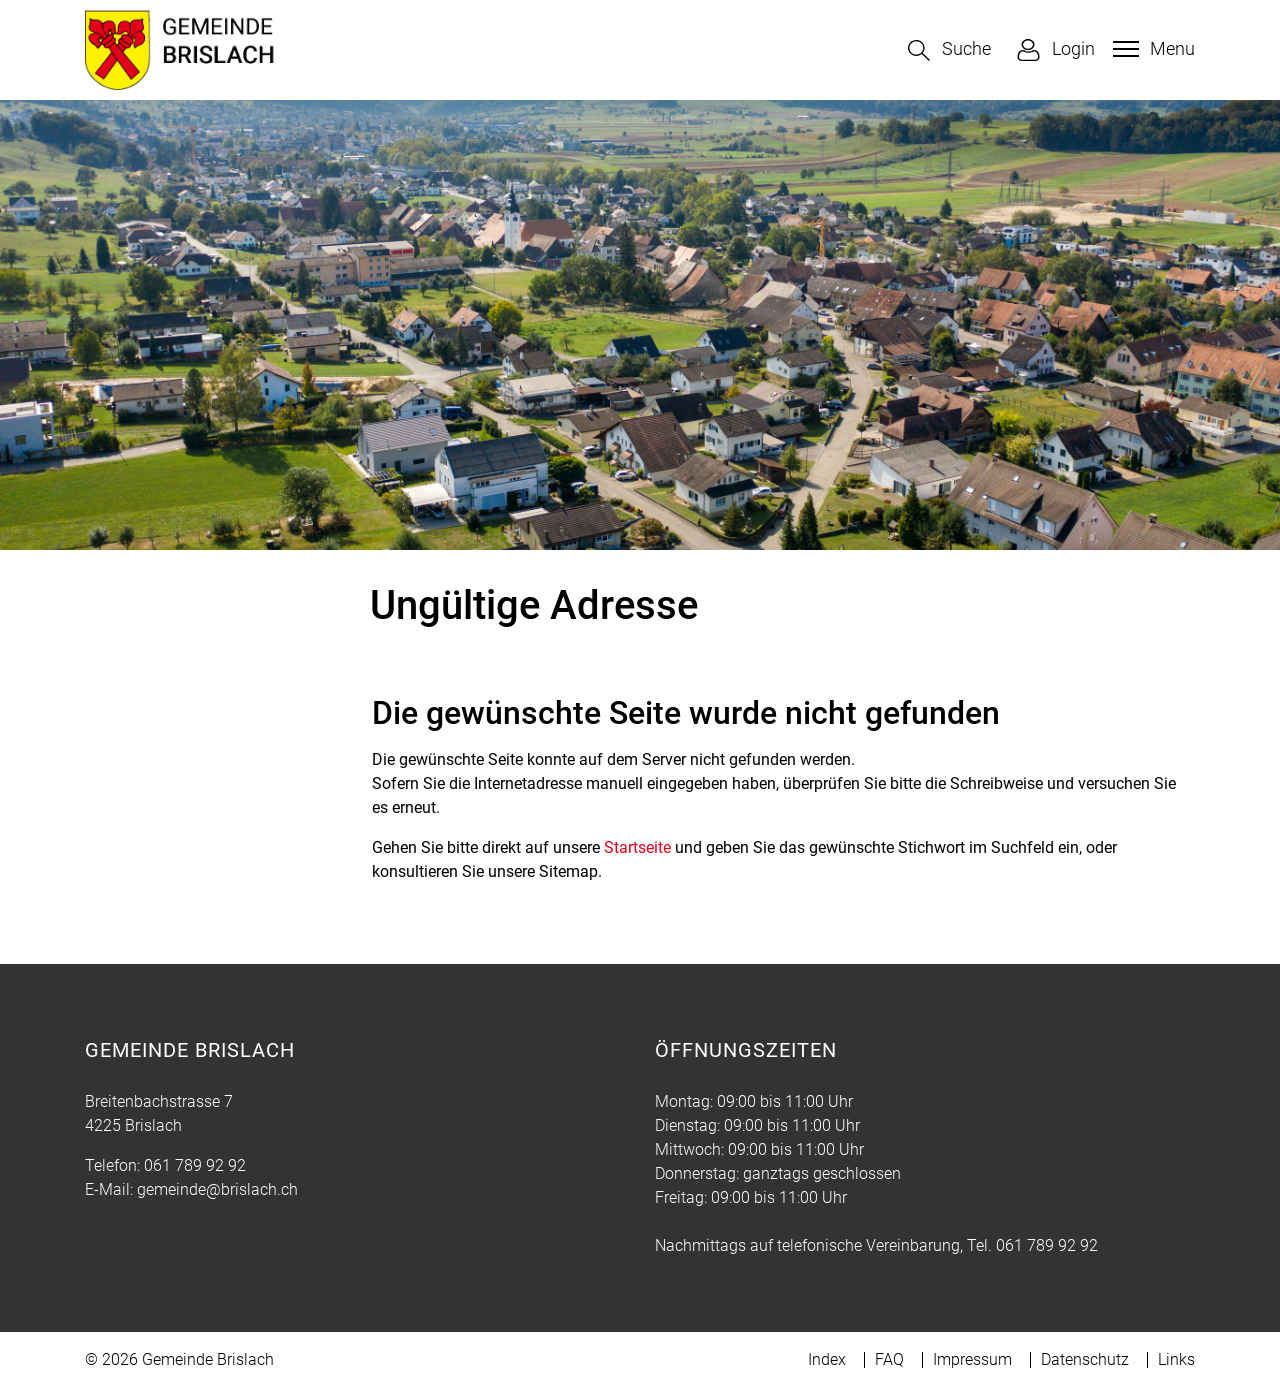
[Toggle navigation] (1151, 49)
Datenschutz (1085, 1359)
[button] (949, 50)
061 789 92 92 (195, 1165)
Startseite (637, 847)
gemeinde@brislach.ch (217, 1189)
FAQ (889, 1359)
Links (1176, 1359)
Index (827, 1359)
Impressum (972, 1359)
